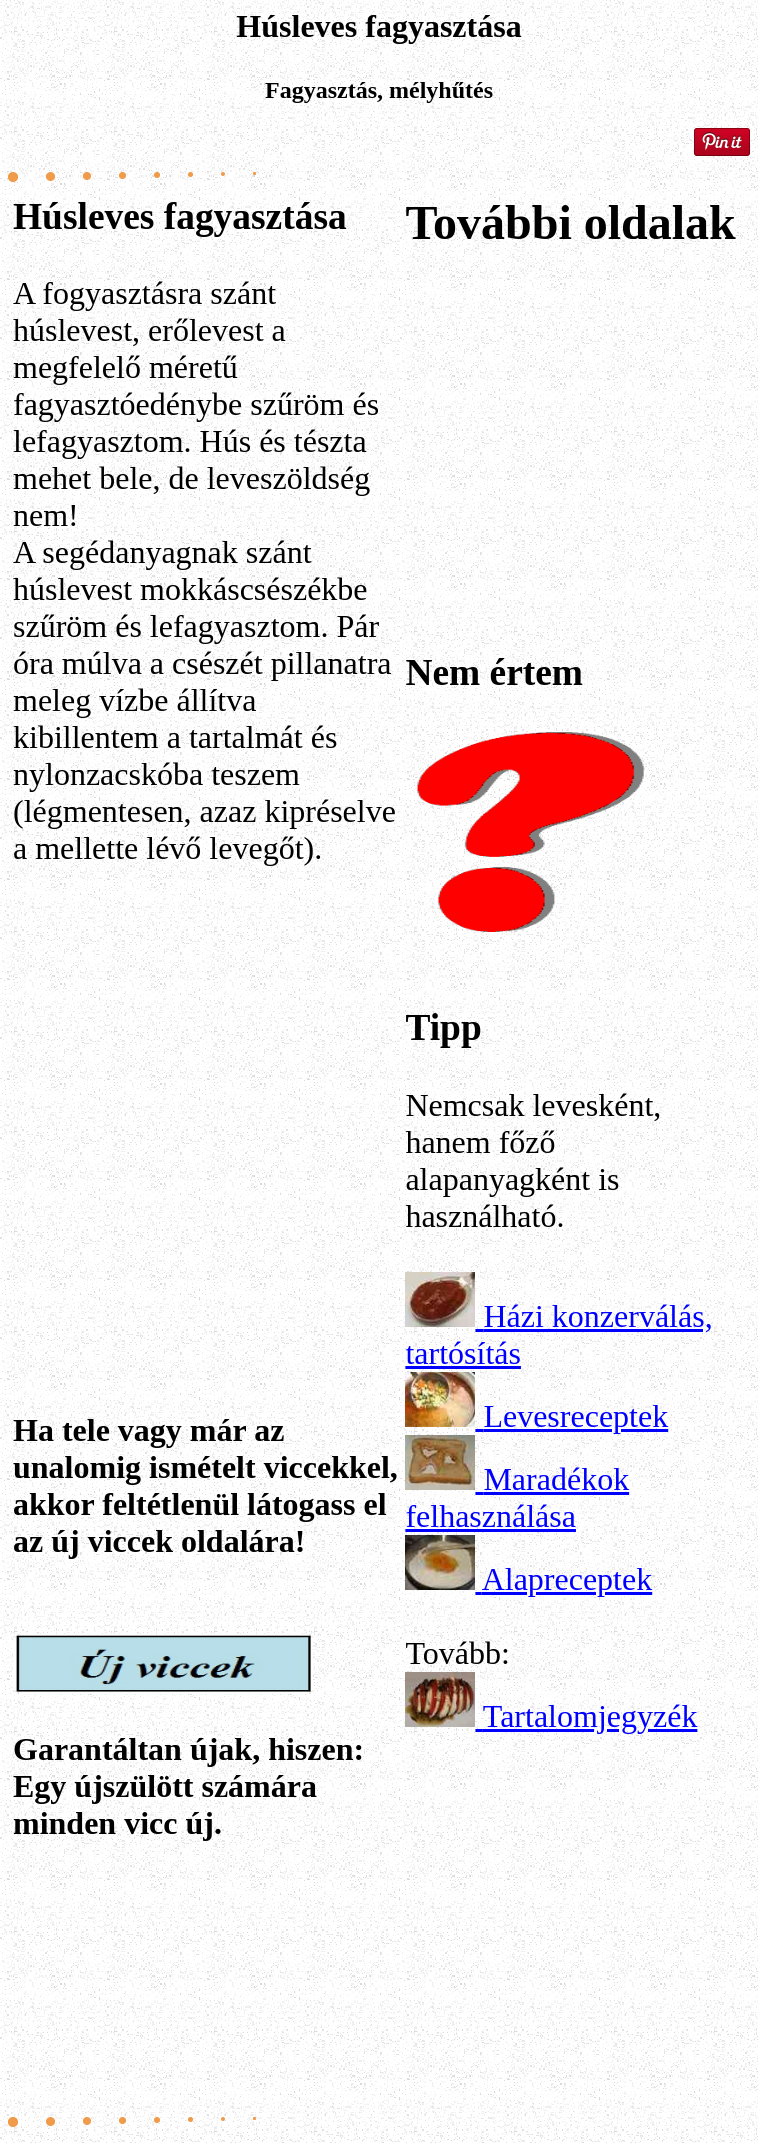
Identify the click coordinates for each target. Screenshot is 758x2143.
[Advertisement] (203, 1081)
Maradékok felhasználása (517, 1497)
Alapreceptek (567, 1579)
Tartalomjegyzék (590, 1716)
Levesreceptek (575, 1416)
